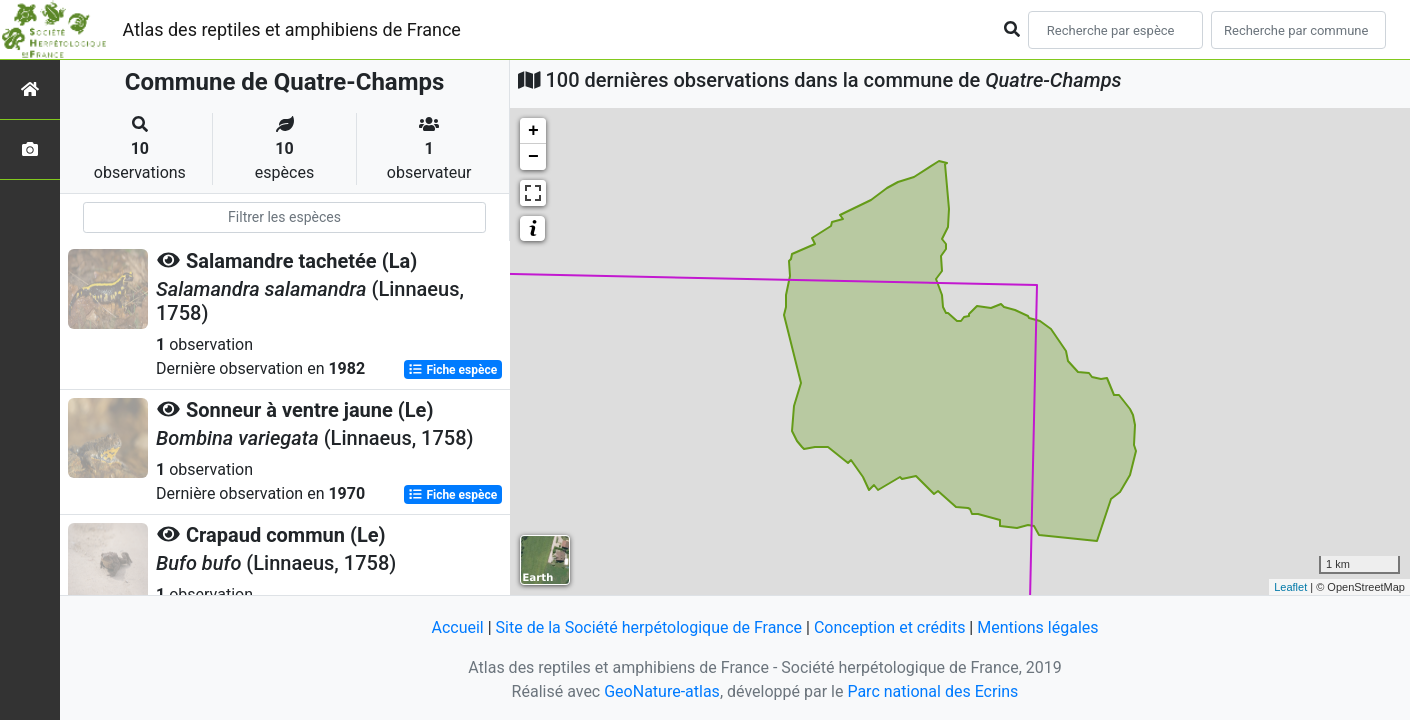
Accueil (457, 627)
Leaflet (1290, 587)
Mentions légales (1037, 627)
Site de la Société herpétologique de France (649, 627)
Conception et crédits (890, 627)
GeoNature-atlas (662, 691)
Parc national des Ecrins (932, 691)
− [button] (533, 157)
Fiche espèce (452, 370)
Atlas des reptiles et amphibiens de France (292, 29)
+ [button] (533, 131)
